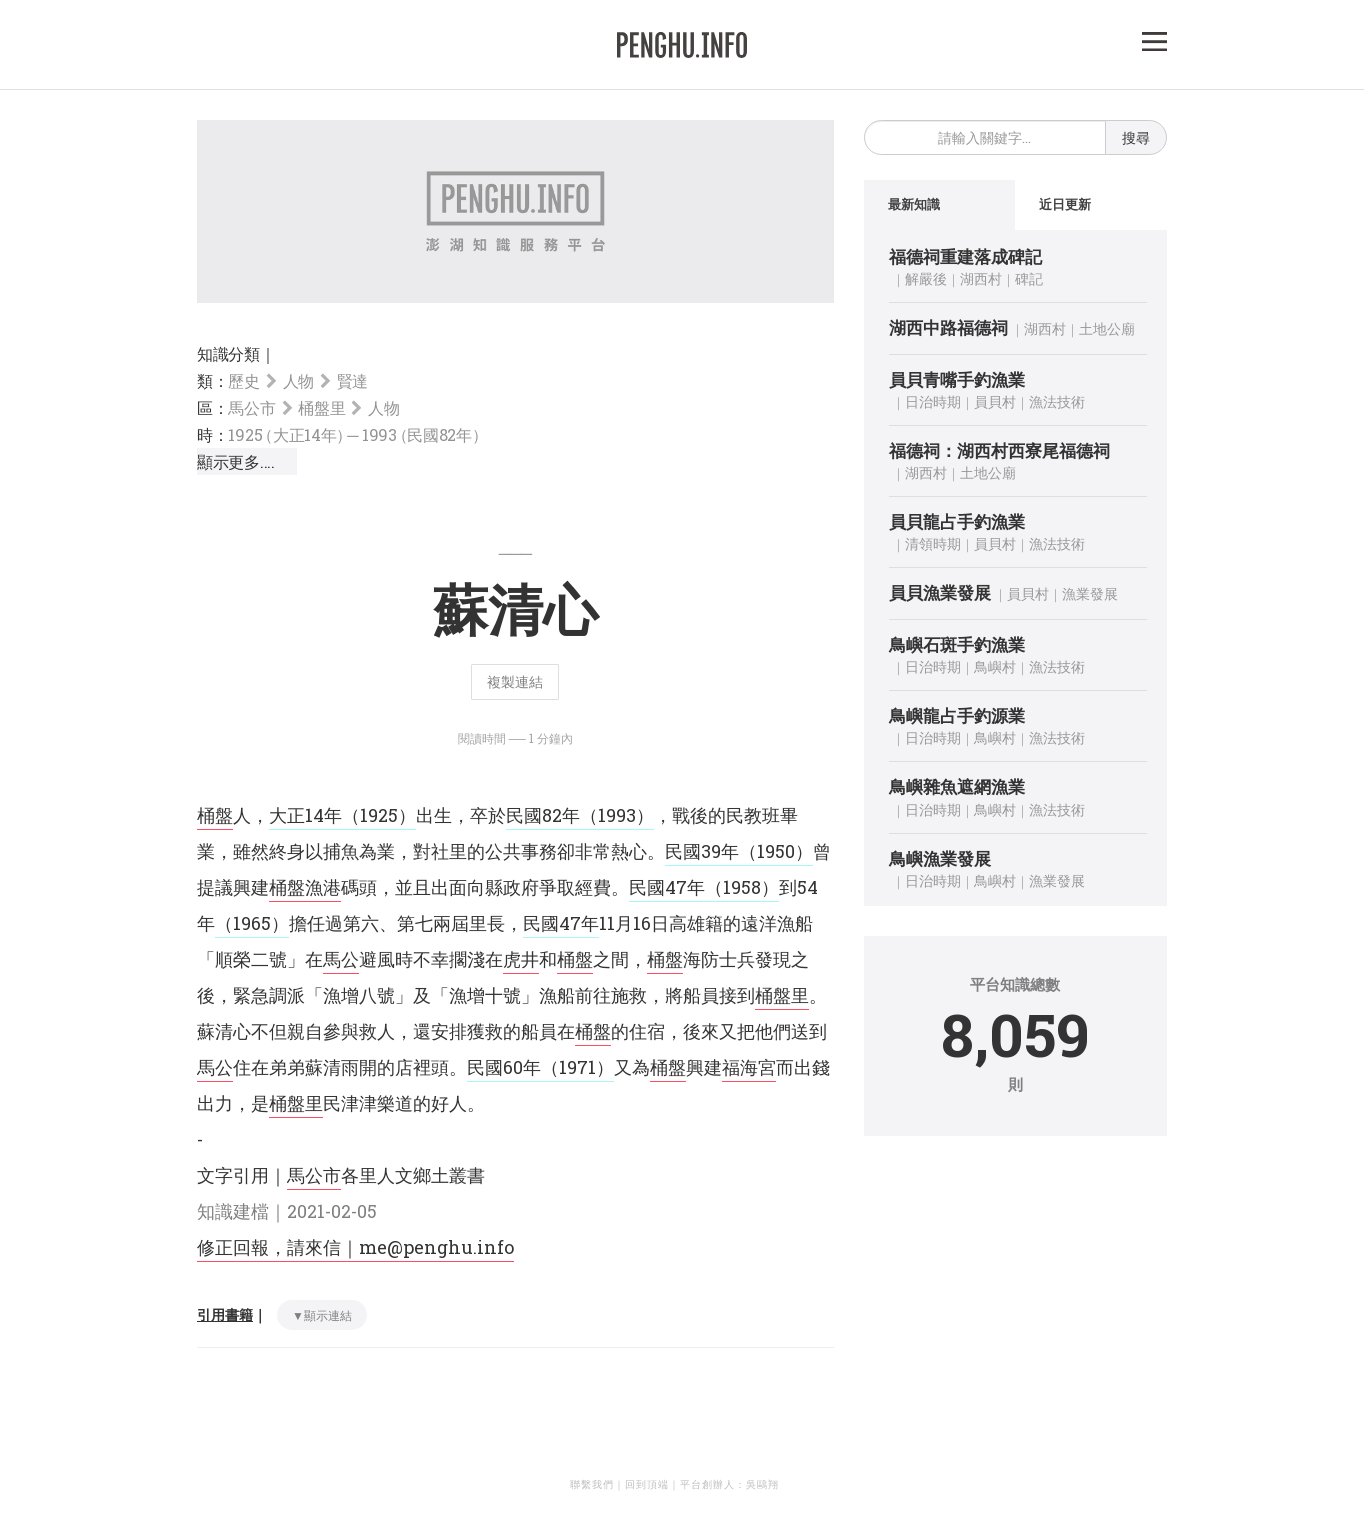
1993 (425, 434)
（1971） (577, 1067)
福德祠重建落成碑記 (965, 256)
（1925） (379, 815)
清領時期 (933, 544)
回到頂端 (647, 1484)
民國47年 (667, 887)
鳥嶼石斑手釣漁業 (957, 644)
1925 (287, 434)
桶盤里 (321, 407)
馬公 (341, 959)
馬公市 (251, 407)
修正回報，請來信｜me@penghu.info (355, 1247)
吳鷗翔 (762, 1484)
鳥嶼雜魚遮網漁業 (957, 786)
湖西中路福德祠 (948, 327)
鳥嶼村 (995, 666)
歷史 (243, 380)
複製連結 (515, 681)
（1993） (617, 815)
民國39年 (702, 851)
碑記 (1029, 278)
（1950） (776, 851)
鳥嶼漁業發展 (940, 858)
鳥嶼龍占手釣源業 (957, 715)
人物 (298, 380)
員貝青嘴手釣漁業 (957, 379)
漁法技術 (1057, 401)
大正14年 (305, 815)
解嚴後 (926, 278)
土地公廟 (1107, 328)
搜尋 (1136, 137)
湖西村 (981, 278)
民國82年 (543, 815)
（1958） (742, 887)
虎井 (521, 959)
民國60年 (504, 1067)
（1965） (252, 923)
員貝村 (995, 401)
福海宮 (749, 1067)
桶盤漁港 (305, 887)
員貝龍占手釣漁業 (957, 521)
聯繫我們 (592, 1484)
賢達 (352, 380)
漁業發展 (1090, 594)
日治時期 (933, 401)
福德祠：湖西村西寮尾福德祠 (999, 450)
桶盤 (215, 815)
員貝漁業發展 (940, 593)
